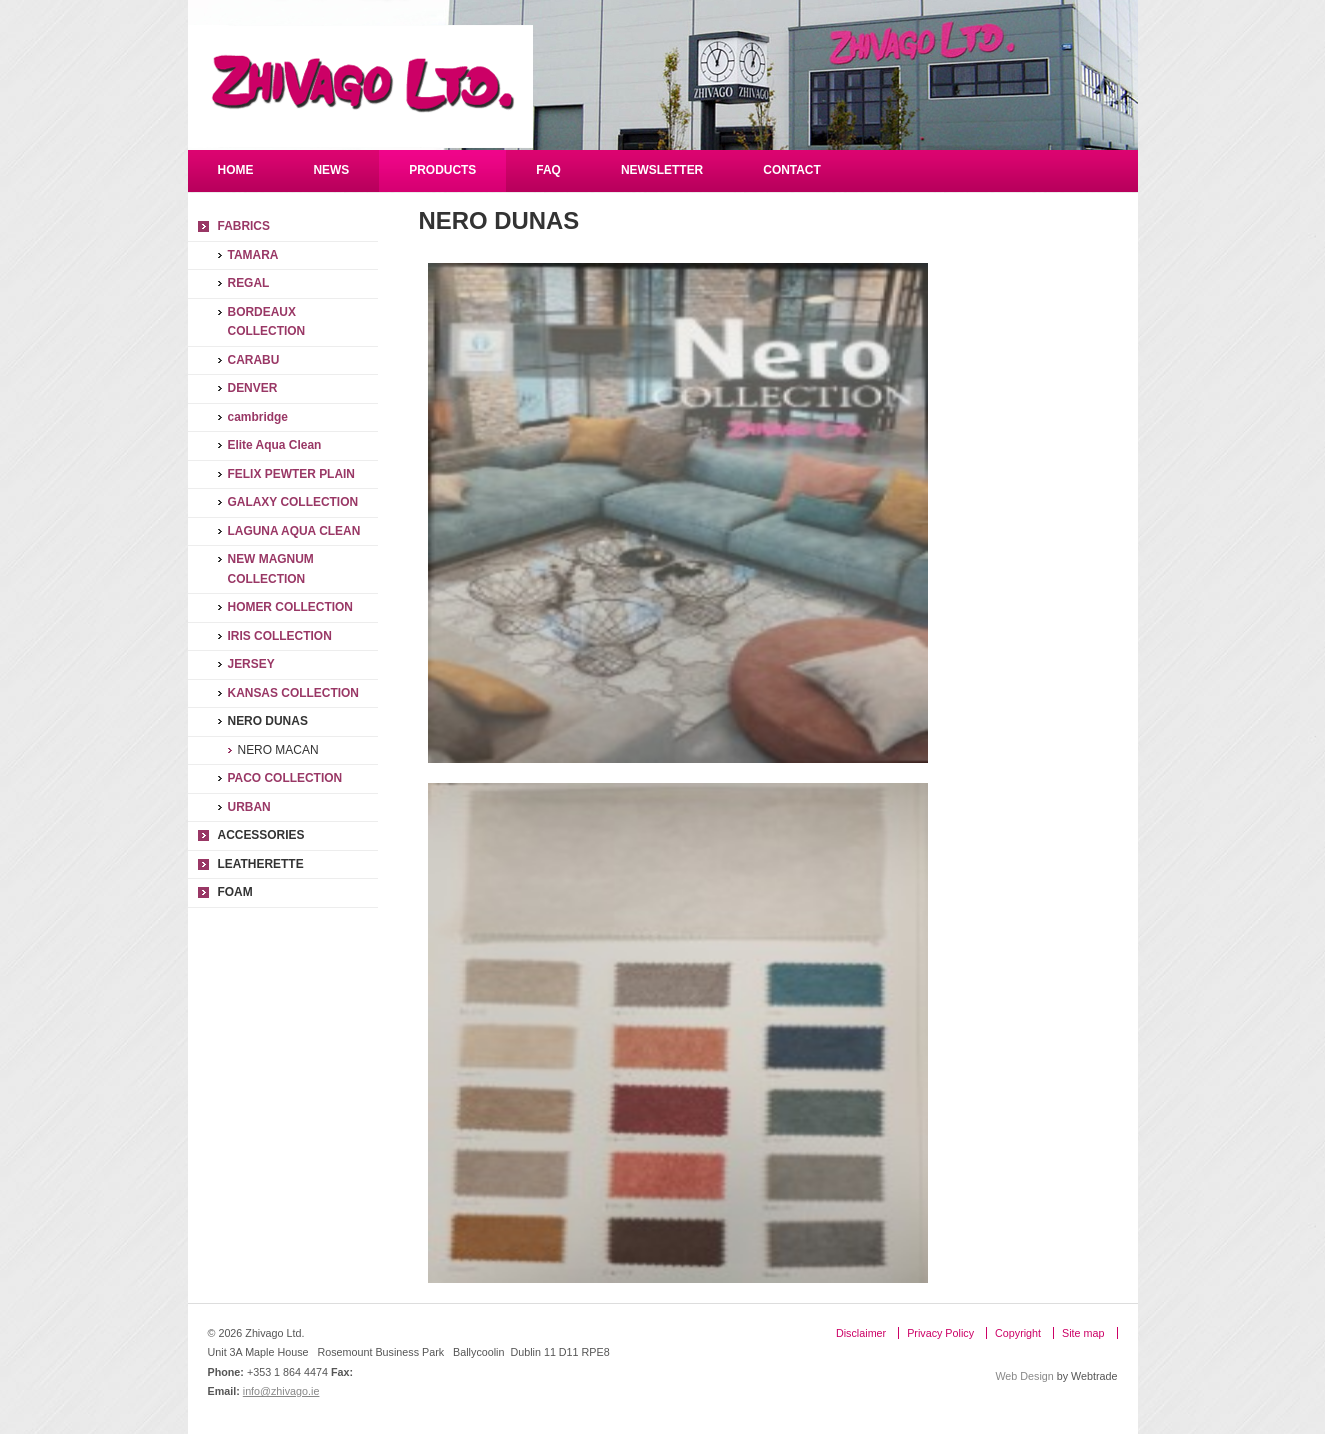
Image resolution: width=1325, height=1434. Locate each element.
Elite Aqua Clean (275, 445)
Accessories (261, 835)
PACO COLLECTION (285, 778)
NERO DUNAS (268, 721)
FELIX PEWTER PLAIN (292, 474)
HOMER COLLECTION (291, 607)
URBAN (249, 807)
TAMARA (253, 255)
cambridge (258, 417)
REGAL (249, 283)
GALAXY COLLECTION (293, 502)
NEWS (331, 170)
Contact (792, 170)
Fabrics (244, 226)
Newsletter (662, 170)
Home (236, 170)
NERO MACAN (278, 750)
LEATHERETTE (261, 864)
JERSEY (251, 664)
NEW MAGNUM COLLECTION (271, 569)
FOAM (235, 892)
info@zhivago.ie (281, 1391)
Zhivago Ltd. (360, 86)
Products (442, 170)
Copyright (1018, 1333)
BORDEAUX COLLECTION (267, 322)
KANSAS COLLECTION (294, 693)
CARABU (254, 360)
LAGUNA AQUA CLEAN (294, 531)
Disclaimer (861, 1333)
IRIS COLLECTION (280, 636)
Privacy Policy (940, 1333)
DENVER (253, 388)
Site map (1083, 1333)
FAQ (548, 170)
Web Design (1024, 1376)
